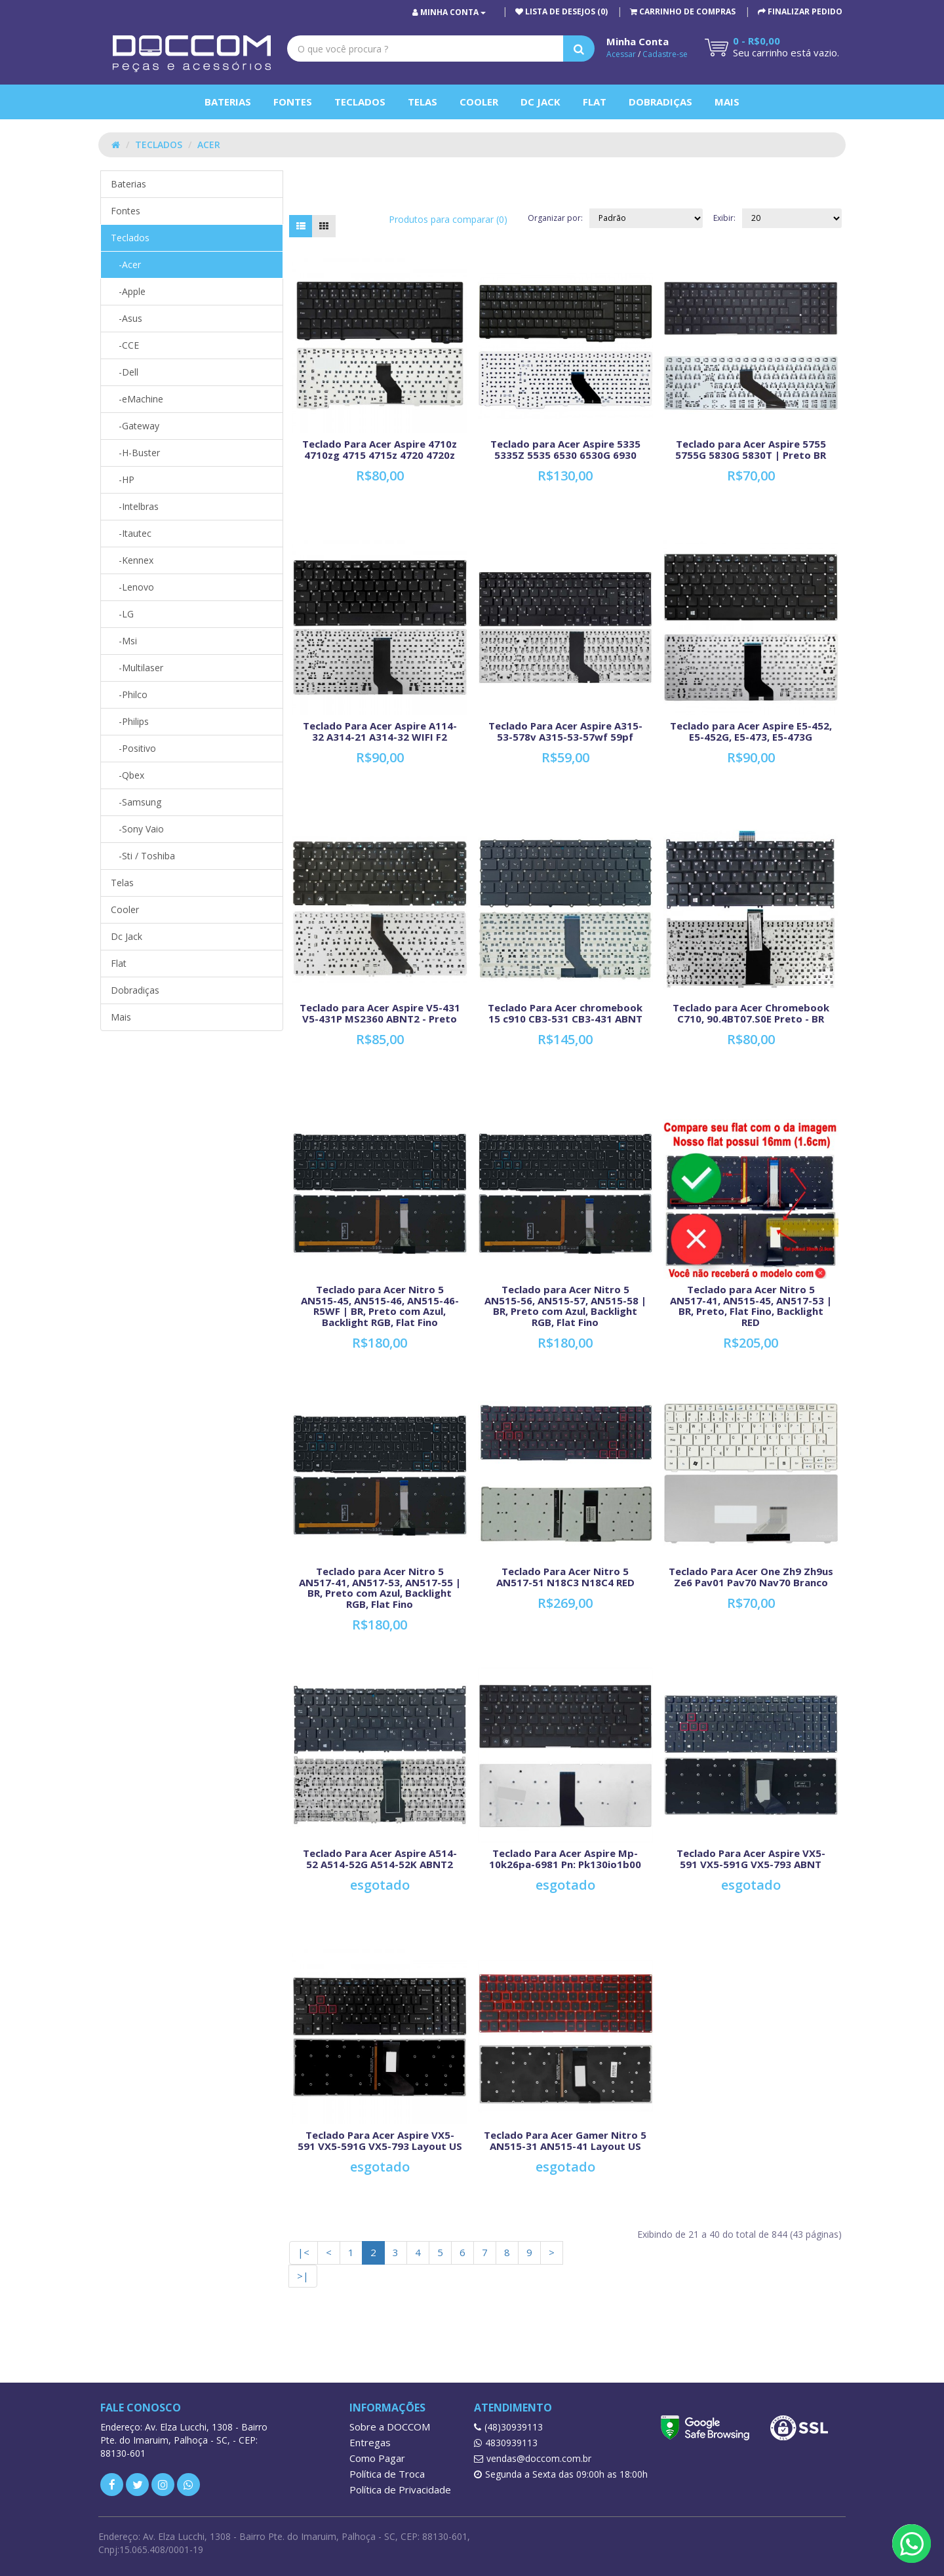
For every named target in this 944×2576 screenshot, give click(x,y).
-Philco (129, 694)
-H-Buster (135, 452)
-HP (122, 479)
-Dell (124, 372)
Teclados (359, 101)
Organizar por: (555, 218)
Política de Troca (387, 2473)
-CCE (125, 345)
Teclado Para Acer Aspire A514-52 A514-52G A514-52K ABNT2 (380, 1858)
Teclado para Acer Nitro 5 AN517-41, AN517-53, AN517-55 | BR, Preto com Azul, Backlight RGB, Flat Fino (380, 1587)
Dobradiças (660, 101)
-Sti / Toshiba (143, 855)
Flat (594, 101)
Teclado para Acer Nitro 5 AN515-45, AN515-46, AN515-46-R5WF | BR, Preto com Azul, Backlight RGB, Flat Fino (380, 1306)
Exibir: (724, 218)
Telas (422, 101)
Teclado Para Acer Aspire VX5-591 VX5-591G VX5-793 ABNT (751, 1858)
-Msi (124, 640)
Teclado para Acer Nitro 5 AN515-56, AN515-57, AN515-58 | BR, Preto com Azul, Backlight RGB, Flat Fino (565, 1306)
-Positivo (133, 748)
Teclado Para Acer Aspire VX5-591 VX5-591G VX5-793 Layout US (380, 2140)
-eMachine (137, 399)
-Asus (126, 318)
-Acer (126, 264)
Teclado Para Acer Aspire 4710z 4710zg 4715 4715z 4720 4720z (379, 449)
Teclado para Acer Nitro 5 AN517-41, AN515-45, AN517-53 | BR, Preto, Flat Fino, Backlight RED (751, 1306)
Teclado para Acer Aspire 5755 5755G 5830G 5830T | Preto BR (750, 449)
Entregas (370, 2442)
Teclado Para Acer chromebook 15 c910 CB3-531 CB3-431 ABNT (565, 1013)
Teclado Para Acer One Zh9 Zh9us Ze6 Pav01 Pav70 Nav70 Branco (751, 1577)
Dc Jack (540, 101)
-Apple (128, 291)
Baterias (228, 101)
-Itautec (131, 533)
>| (303, 2275)
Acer (208, 144)
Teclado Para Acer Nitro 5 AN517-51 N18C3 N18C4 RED (565, 1577)
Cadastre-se (665, 54)
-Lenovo (132, 587)
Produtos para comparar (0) (448, 219)
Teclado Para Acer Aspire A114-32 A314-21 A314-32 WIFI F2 (380, 731)
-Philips (130, 721)
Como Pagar (377, 2458)
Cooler (479, 101)
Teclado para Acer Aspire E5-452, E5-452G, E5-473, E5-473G (751, 731)
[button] (683, 11)
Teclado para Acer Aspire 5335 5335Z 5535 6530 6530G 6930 (565, 449)
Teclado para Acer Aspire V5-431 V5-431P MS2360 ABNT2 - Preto (380, 1013)
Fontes (292, 101)
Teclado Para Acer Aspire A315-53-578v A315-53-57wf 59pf (565, 731)
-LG (122, 614)
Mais (727, 101)
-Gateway (135, 426)
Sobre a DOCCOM (389, 2426)
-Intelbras (135, 506)
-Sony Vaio (137, 829)
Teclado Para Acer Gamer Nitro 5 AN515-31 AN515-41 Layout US (565, 2140)
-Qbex (127, 775)
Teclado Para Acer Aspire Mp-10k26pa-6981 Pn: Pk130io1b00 (565, 1858)
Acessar (621, 54)
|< (303, 2252)
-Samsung (136, 802)
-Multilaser (137, 667)
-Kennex (132, 560)
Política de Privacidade (400, 2489)
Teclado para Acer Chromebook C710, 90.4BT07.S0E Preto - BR (751, 1013)
